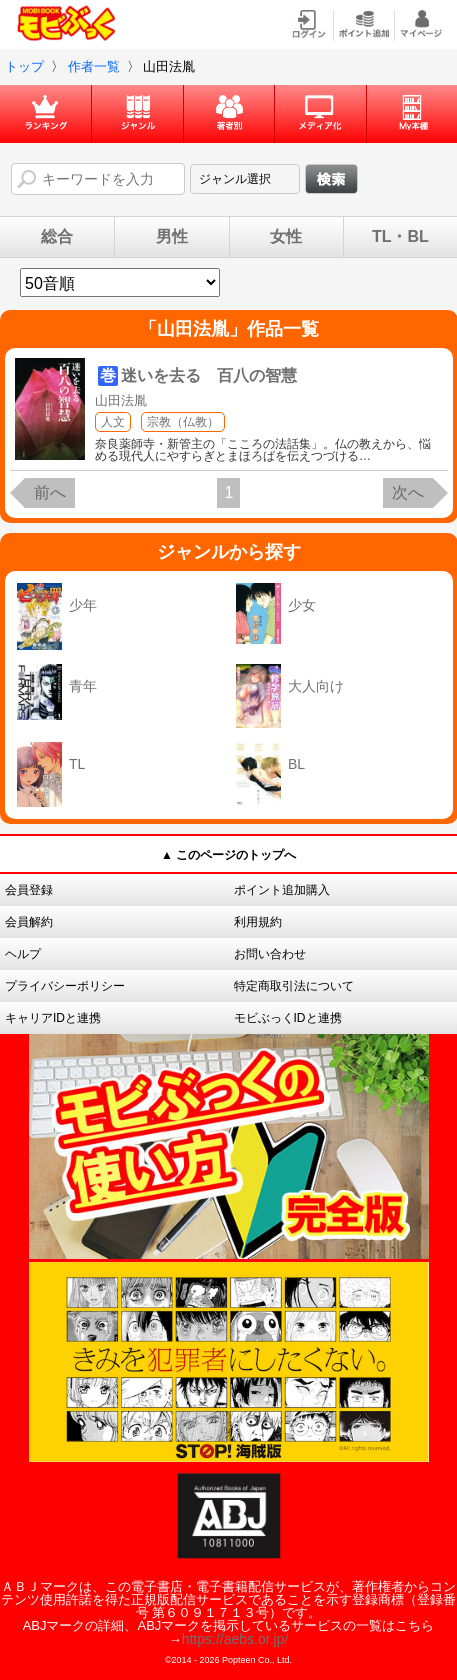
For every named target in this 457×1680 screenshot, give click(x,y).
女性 (286, 237)
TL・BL (400, 237)
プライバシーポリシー (65, 986)
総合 (57, 237)
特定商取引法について (294, 986)
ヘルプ (23, 954)
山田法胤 (121, 400)
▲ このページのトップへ (228, 855)
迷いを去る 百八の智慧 (209, 375)
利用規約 (258, 922)
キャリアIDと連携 (53, 1018)
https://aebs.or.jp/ (235, 1639)
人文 (113, 422)
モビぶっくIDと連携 (288, 1018)
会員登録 (29, 890)
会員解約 (29, 922)
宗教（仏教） (183, 422)
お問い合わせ (270, 954)
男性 (172, 237)
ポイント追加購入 (282, 890)
